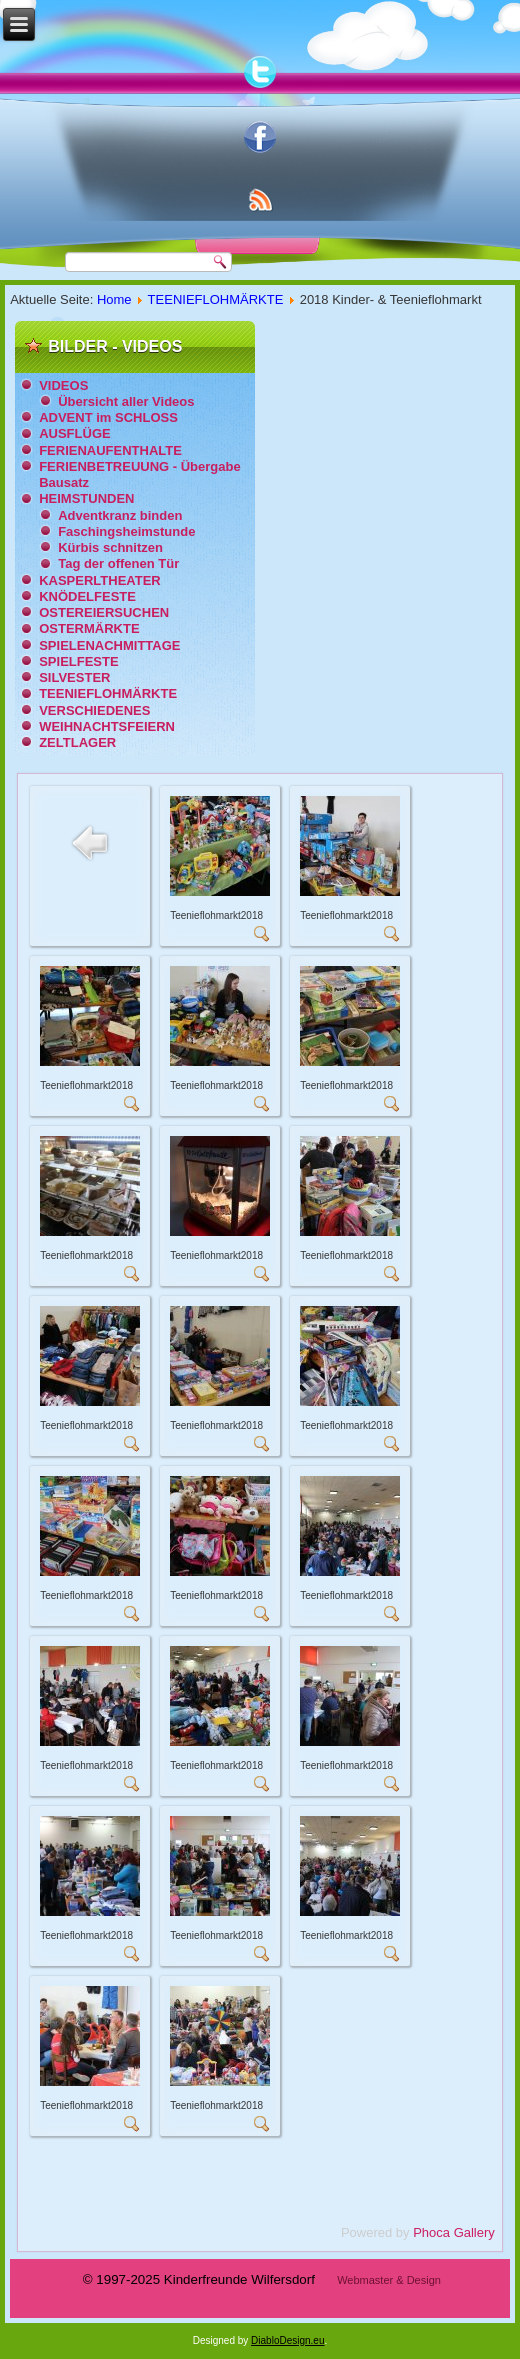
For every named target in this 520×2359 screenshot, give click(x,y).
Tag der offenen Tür (118, 563)
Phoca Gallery (454, 2232)
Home (114, 299)
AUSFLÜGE (75, 433)
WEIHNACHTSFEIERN (107, 726)
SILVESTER (74, 677)
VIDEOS (63, 385)
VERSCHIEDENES (94, 710)
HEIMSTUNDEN (86, 498)
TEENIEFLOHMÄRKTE (216, 299)
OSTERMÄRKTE (89, 628)
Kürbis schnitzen (110, 547)
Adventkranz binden (120, 515)
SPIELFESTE (78, 661)
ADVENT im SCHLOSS (108, 417)
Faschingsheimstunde (126, 531)
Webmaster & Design (389, 2280)
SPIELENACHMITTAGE (109, 645)
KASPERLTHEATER (100, 580)
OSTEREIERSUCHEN (104, 612)
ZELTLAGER (77, 742)
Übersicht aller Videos (126, 401)
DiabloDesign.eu (287, 2340)
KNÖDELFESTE (87, 596)
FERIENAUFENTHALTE (110, 450)
